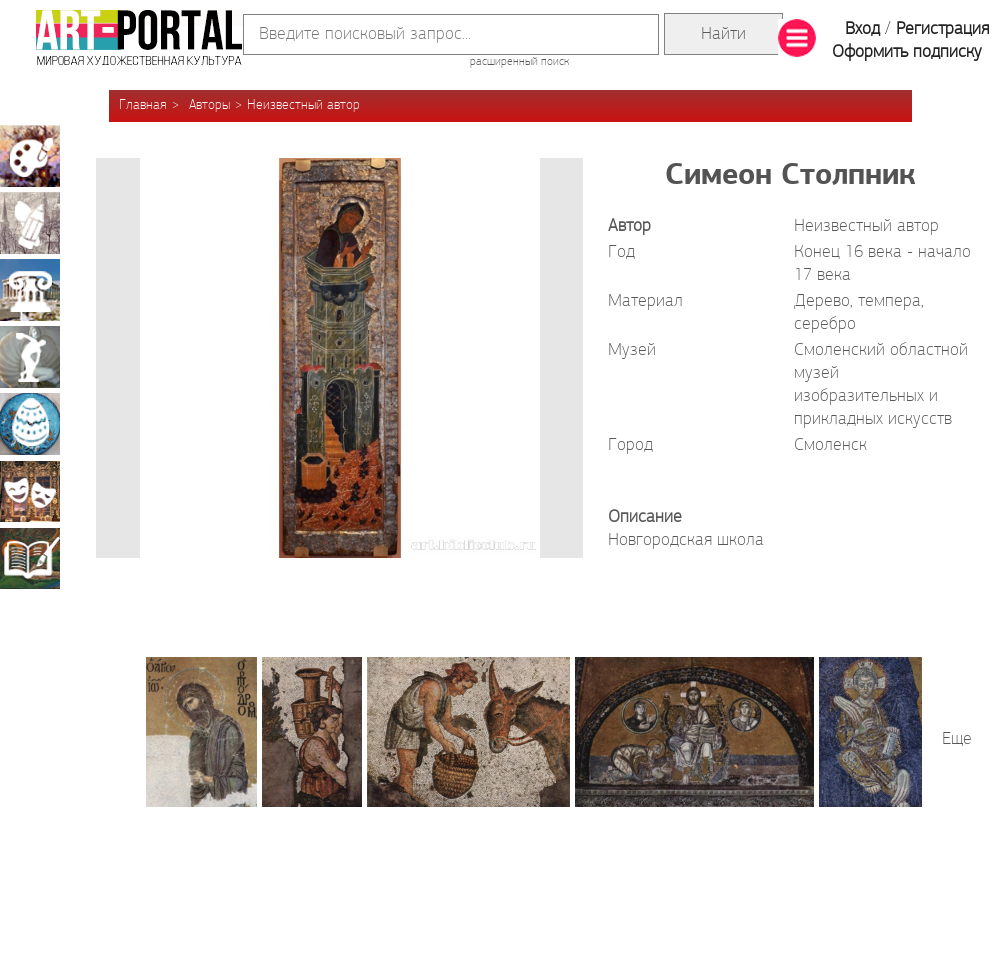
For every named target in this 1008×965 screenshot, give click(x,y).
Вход (862, 29)
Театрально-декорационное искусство (30, 491)
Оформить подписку (907, 52)
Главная (143, 105)
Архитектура (30, 290)
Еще (957, 739)
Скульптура (30, 357)
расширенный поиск (519, 62)
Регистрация (942, 29)
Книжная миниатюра (30, 558)
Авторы (209, 105)
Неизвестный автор (303, 105)
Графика (30, 223)
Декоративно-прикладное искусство (30, 424)
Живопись (30, 156)
